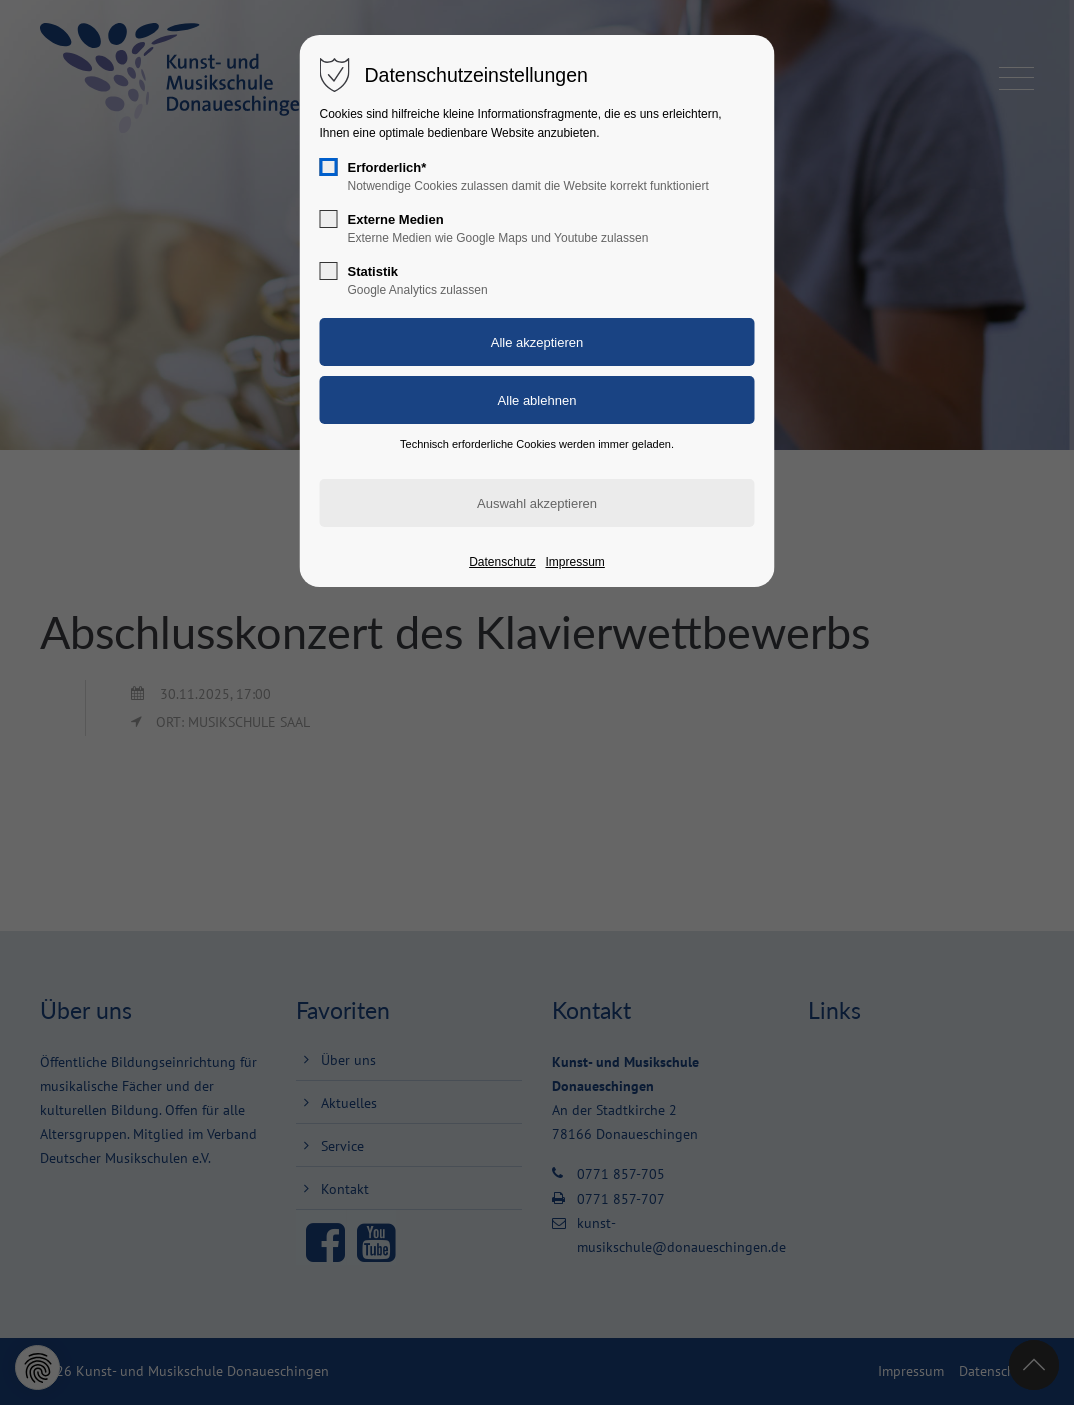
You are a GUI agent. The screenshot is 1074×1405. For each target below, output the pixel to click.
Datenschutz (502, 562)
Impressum (574, 562)
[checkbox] (329, 167)
